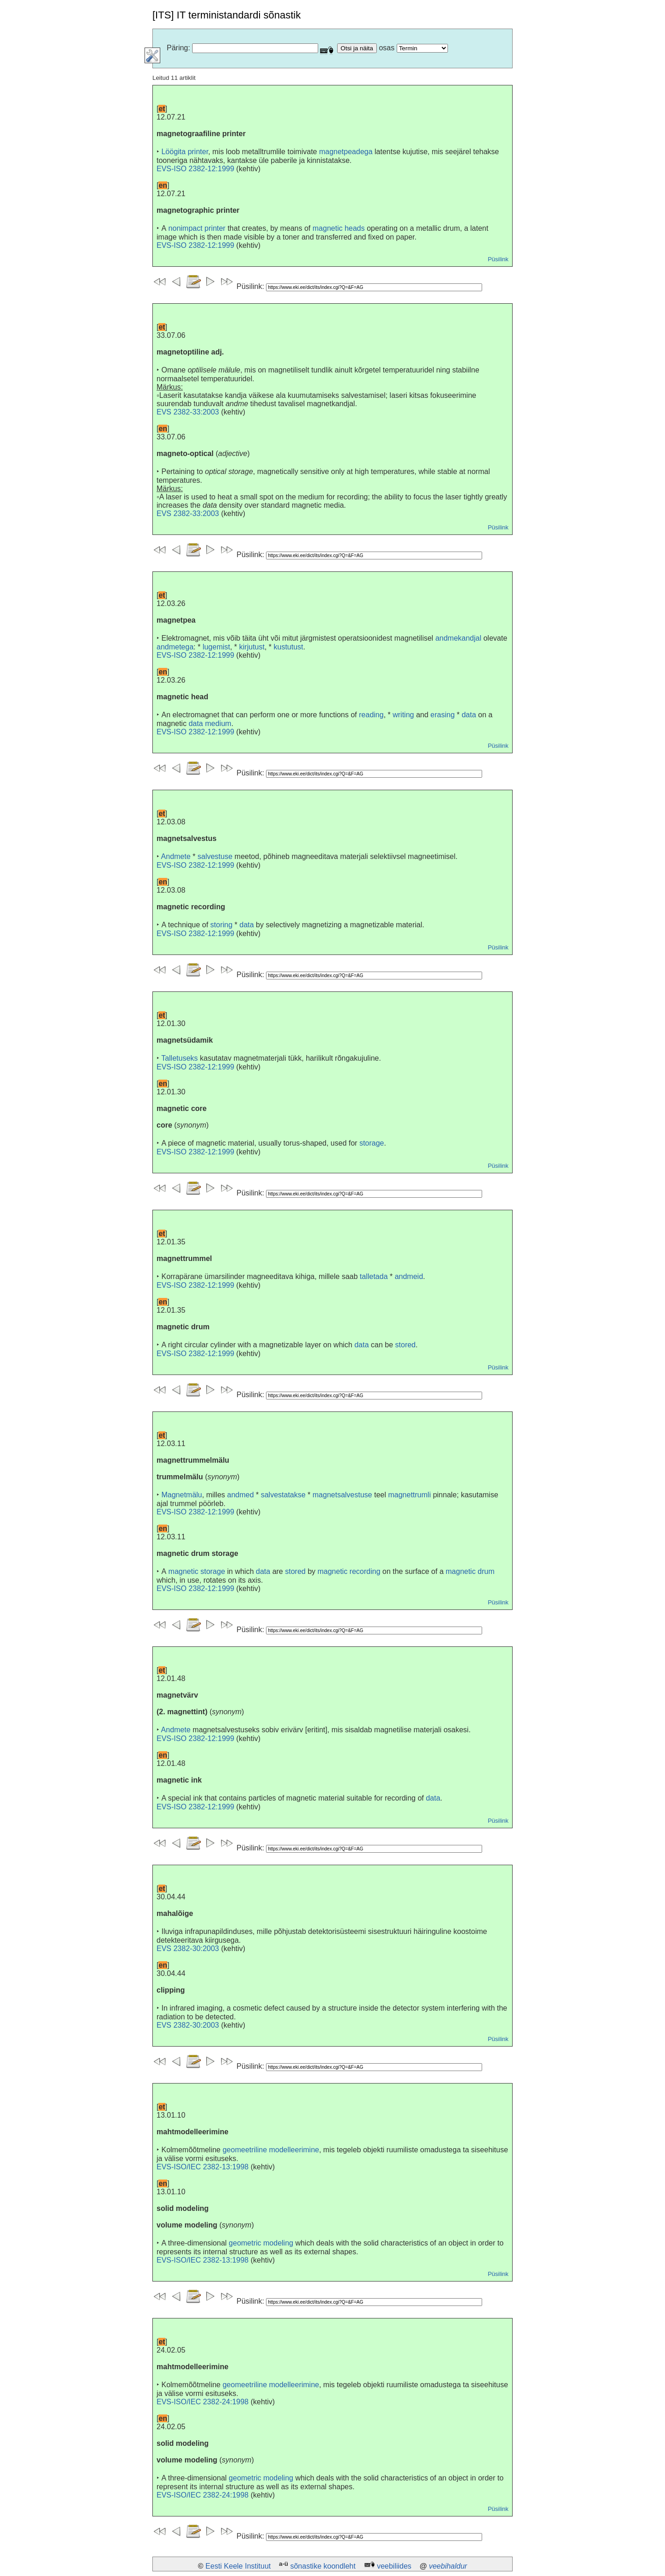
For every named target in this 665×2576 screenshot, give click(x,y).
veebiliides (394, 2566)
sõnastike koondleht (322, 2566)
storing (221, 925)
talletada (374, 1276)
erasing (442, 715)
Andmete (176, 856)
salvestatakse (283, 1495)
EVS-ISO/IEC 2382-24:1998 (202, 2402)
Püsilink (498, 259)
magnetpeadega (346, 152)
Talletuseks (179, 1058)
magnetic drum (470, 1571)
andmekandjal (458, 638)
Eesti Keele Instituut (238, 2566)
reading (371, 715)
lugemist (216, 647)
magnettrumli (409, 1495)
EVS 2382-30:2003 (188, 1948)
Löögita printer (184, 152)
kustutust (288, 647)
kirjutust (252, 647)
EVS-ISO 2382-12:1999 (195, 169)
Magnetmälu (181, 1495)
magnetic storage (197, 1571)
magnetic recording (348, 1571)
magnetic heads (339, 228)
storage (371, 1143)
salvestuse (215, 856)
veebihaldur (448, 2566)
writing (403, 715)
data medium (209, 723)
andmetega (175, 647)
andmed (240, 1495)
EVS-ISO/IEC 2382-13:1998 (202, 2167)
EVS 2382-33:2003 (188, 412)
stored (405, 1345)
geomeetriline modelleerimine (271, 2150)
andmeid (409, 1276)
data (469, 715)
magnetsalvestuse (342, 1495)
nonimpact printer (197, 228)
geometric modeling (261, 2243)
